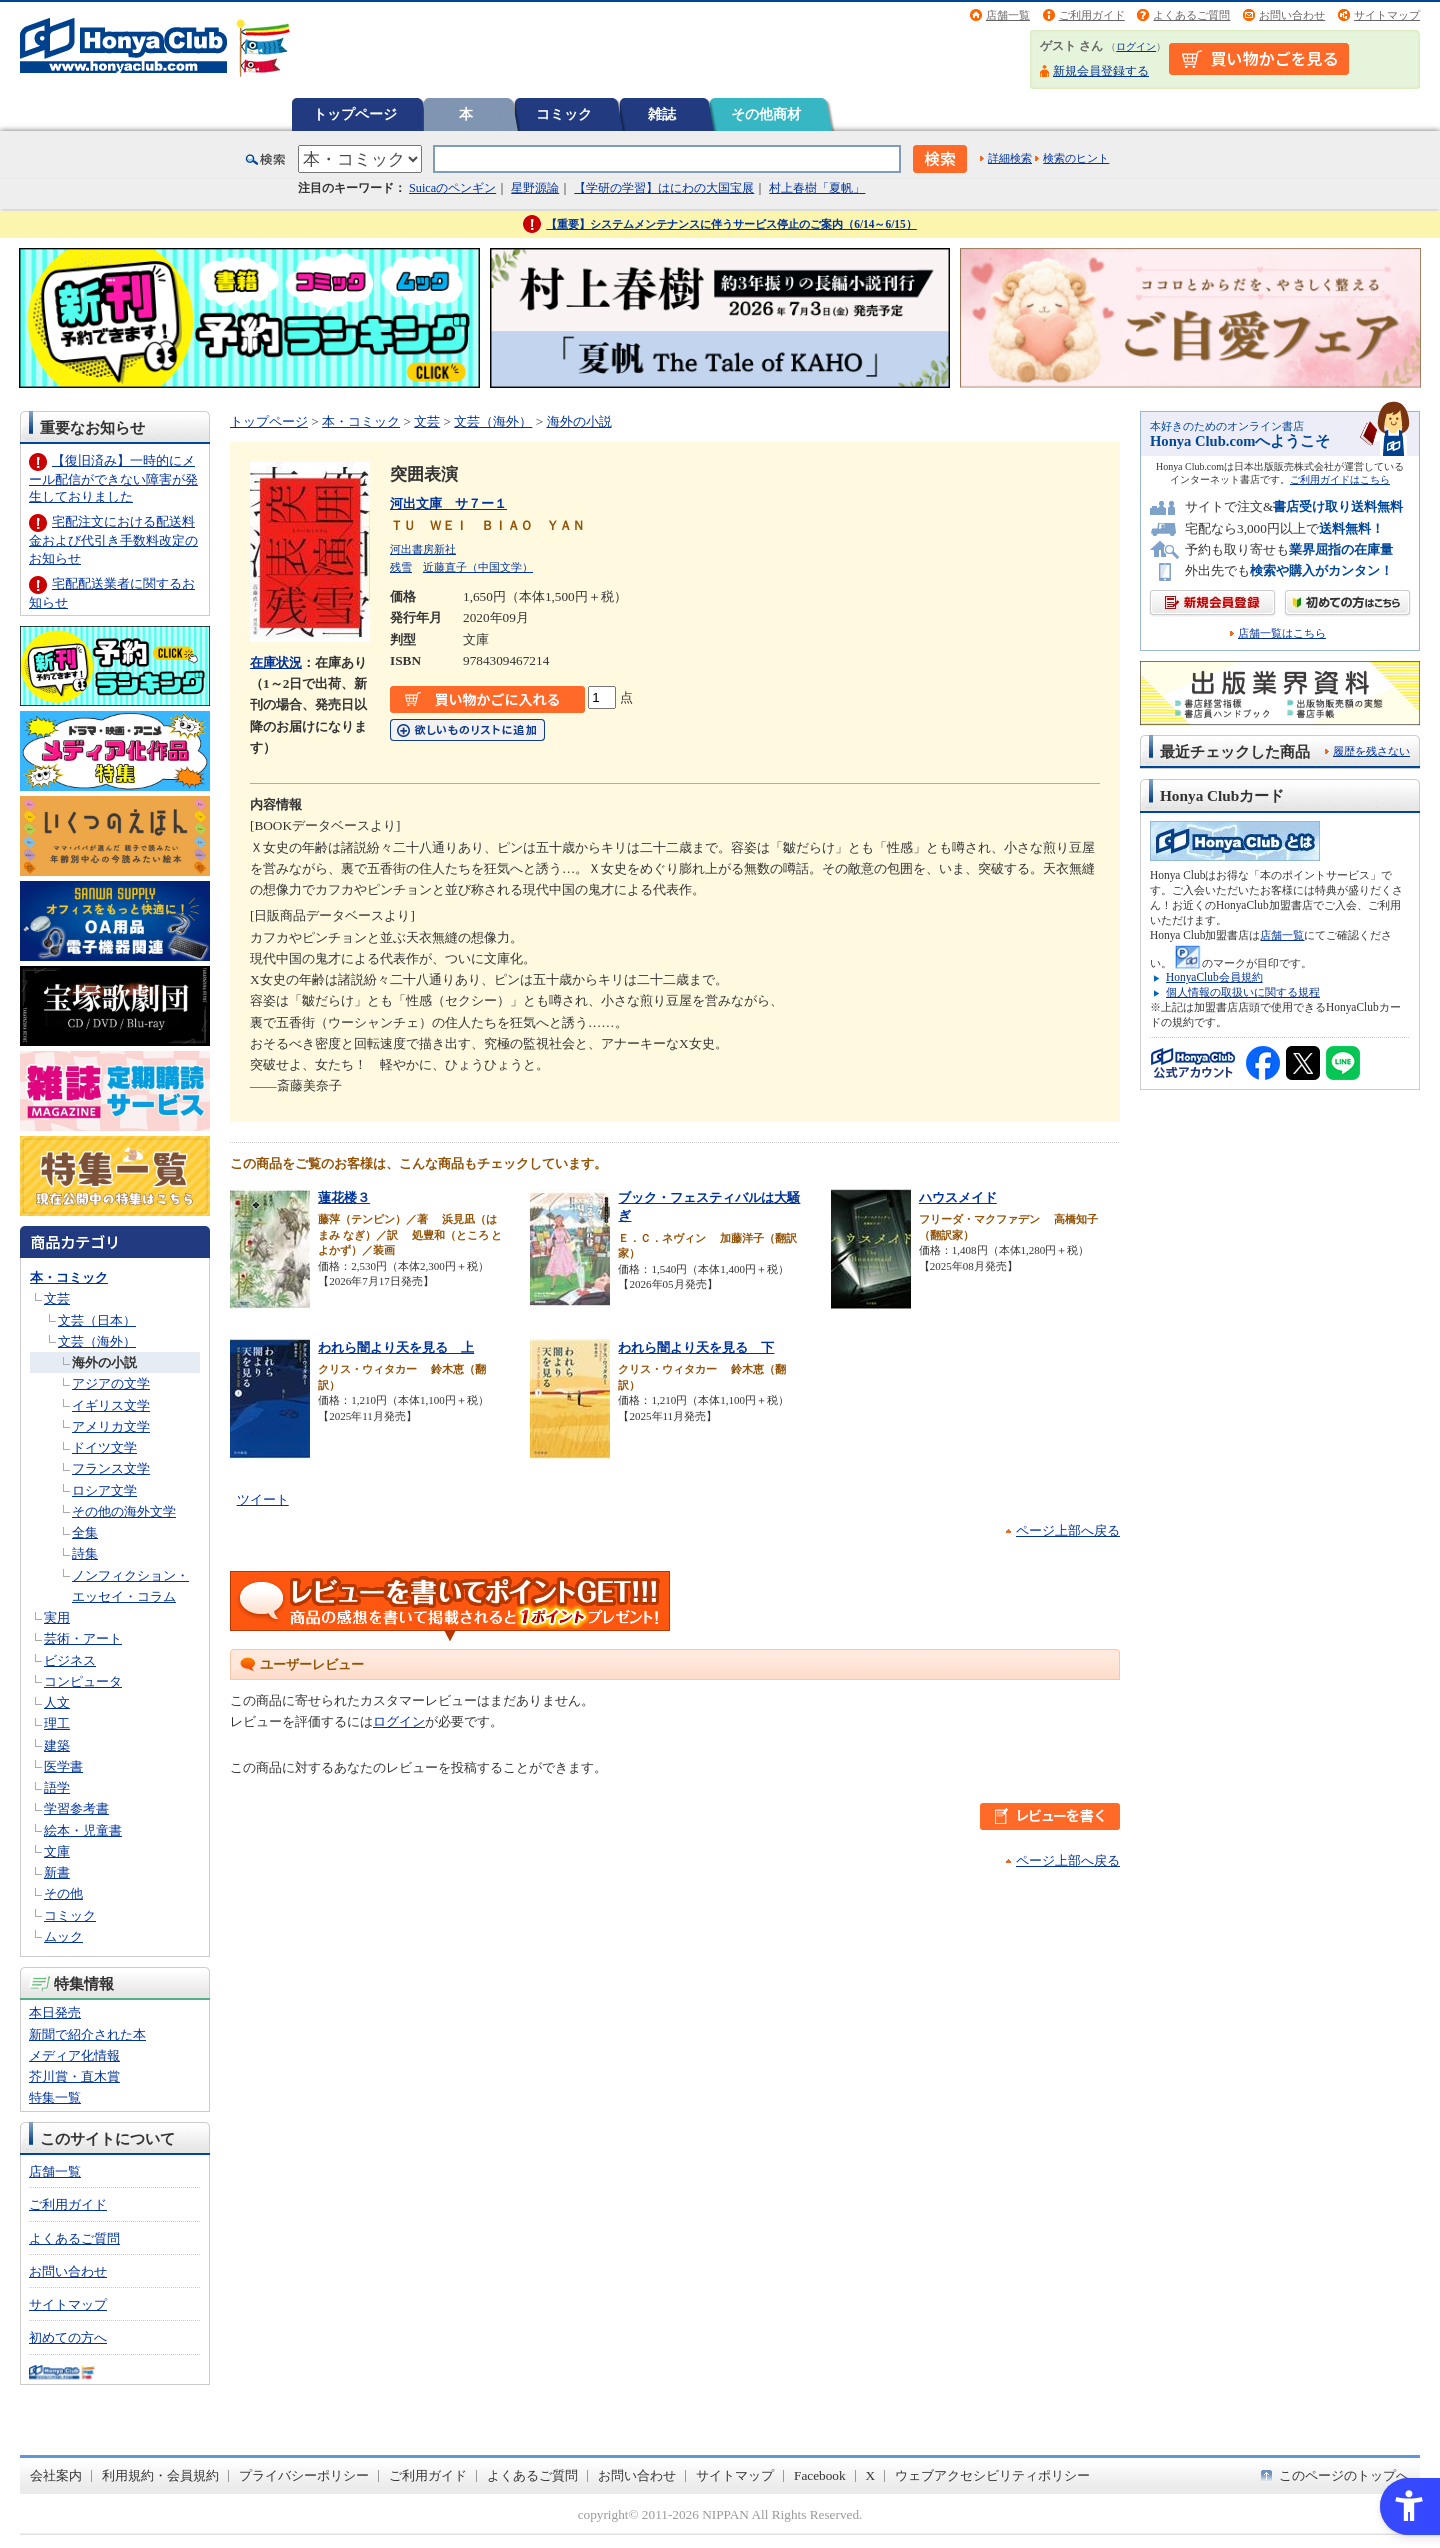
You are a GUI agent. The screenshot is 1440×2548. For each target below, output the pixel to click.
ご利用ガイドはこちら (1340, 479)
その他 (63, 1893)
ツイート (263, 1499)
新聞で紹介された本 (87, 2034)
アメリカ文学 (111, 1426)
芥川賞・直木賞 (74, 2076)
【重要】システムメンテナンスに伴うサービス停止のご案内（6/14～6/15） (731, 224)
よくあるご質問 (1191, 15)
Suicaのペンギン (452, 188)
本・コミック (69, 1277)
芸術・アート (83, 1638)
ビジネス (70, 1660)
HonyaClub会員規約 (1214, 977)
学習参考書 (76, 1808)
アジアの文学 (111, 1383)
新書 (57, 1872)
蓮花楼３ (344, 1197)
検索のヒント (1076, 158)
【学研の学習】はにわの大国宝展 (664, 188)
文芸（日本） (97, 1320)
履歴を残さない (1371, 751)
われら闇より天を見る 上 (396, 1347)
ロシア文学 (104, 1490)
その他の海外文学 (124, 1511)
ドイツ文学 (104, 1447)
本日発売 (55, 2012)
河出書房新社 (423, 549)
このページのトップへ (1344, 2475)
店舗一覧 (1008, 15)
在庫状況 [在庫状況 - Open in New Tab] (276, 662)
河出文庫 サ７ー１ (448, 503)
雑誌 (662, 114)
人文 (57, 1702)
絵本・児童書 (83, 1830)
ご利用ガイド (1092, 15)
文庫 (57, 1851)
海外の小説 (104, 1362)
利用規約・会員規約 (160, 2475)
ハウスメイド (958, 1197)
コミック (564, 114)
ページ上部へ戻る (1068, 1530)
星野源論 (535, 188)
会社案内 (56, 2475)
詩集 (85, 1553)
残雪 (401, 567)
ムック (63, 1936)
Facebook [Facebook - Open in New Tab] (820, 2475)
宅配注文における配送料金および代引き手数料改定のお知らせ (113, 539)
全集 (85, 1532)
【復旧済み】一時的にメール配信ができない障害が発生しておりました (113, 478)
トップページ (355, 114)
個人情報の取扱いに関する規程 (1243, 992)
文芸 (57, 1298)
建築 (57, 1745)
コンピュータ (83, 1681)
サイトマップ (1387, 15)
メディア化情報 (74, 2055)
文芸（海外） (97, 1341)
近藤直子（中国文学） (478, 567)
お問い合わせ (1292, 15)
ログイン (1136, 46)
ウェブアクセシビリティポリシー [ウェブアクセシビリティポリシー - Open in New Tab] (992, 2475)
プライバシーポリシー (304, 2475)
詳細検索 (1010, 158)
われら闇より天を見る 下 (696, 1347)
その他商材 (766, 114)
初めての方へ (68, 2337)
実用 (57, 1617)
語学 (57, 1787)
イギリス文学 (111, 1405)
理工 (57, 1723)
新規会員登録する (1101, 71)
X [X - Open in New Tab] (871, 2475)
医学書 (63, 1766)
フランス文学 (111, 1468)
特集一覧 (55, 2097)
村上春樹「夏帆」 (817, 188)
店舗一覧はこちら (1282, 633)
